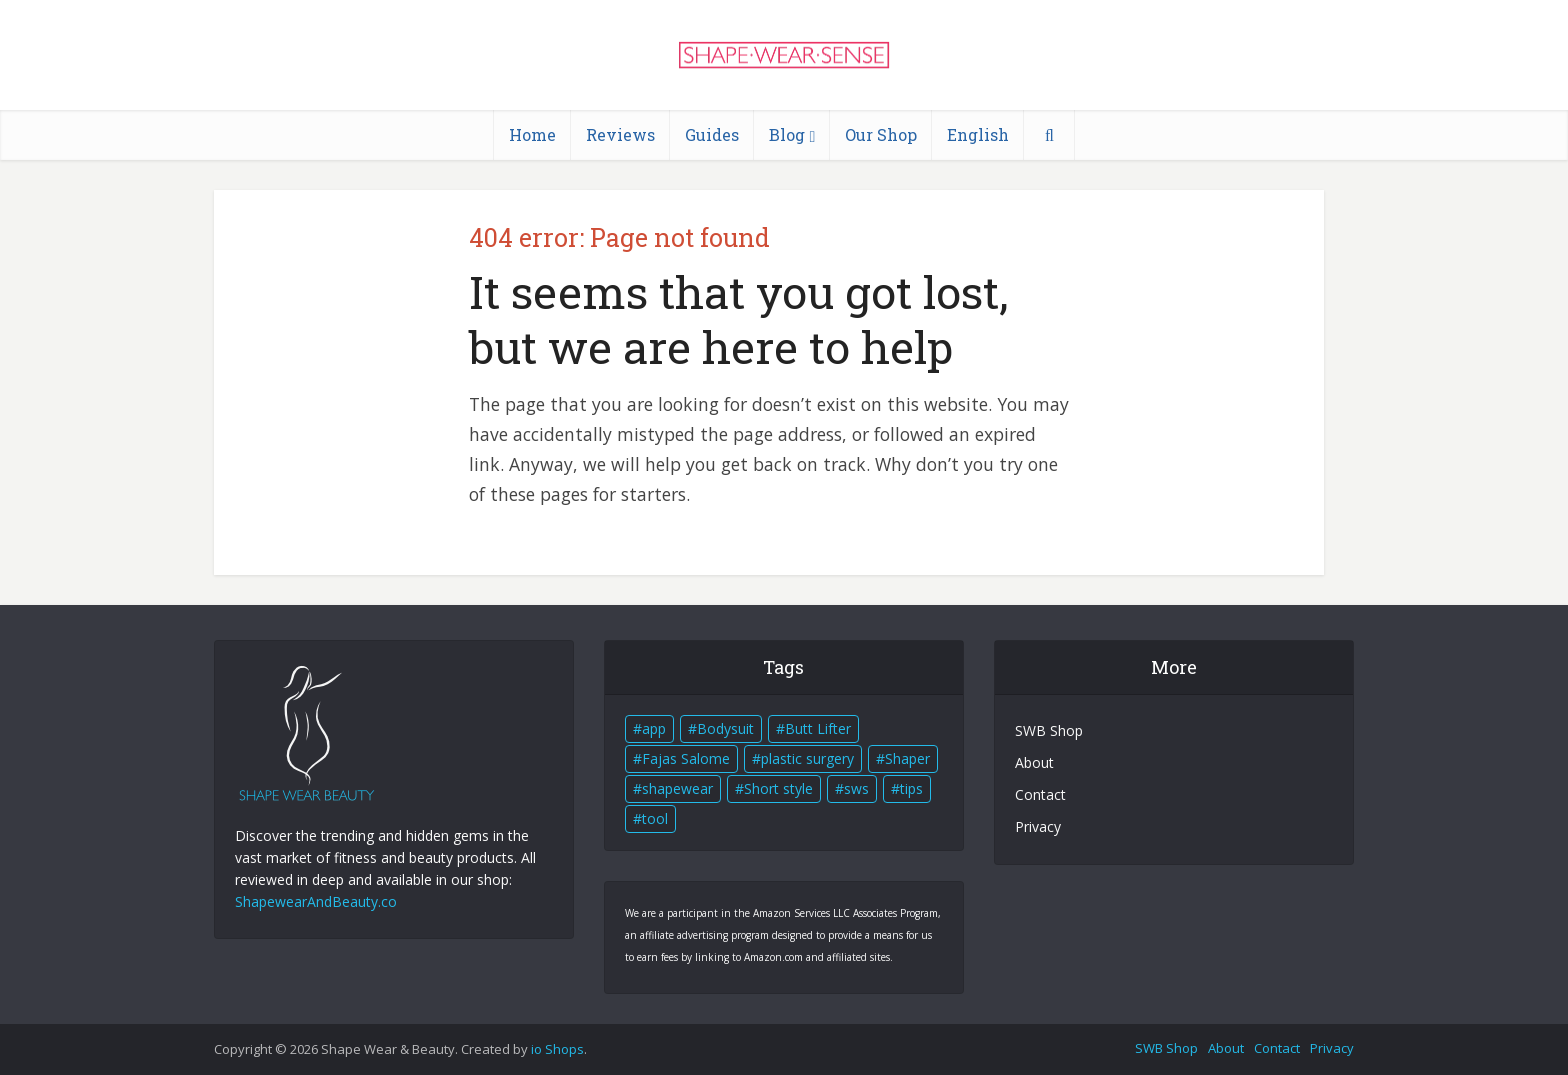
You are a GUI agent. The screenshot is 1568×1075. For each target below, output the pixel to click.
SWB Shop (1049, 730)
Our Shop (881, 134)
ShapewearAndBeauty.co (316, 901)
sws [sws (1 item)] (856, 788)
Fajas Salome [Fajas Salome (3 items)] (686, 758)
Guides (712, 134)
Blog (787, 134)
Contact (1040, 794)
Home (532, 134)
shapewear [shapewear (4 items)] (677, 788)
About (1034, 762)
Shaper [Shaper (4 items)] (907, 758)
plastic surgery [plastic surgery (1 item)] (807, 758)
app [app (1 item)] (654, 728)
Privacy (1038, 826)
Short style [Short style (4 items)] (778, 788)
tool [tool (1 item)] (655, 818)
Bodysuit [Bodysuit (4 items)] (725, 728)
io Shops (557, 1049)
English (978, 134)
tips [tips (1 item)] (911, 788)
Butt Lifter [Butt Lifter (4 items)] (818, 728)
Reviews (620, 134)
